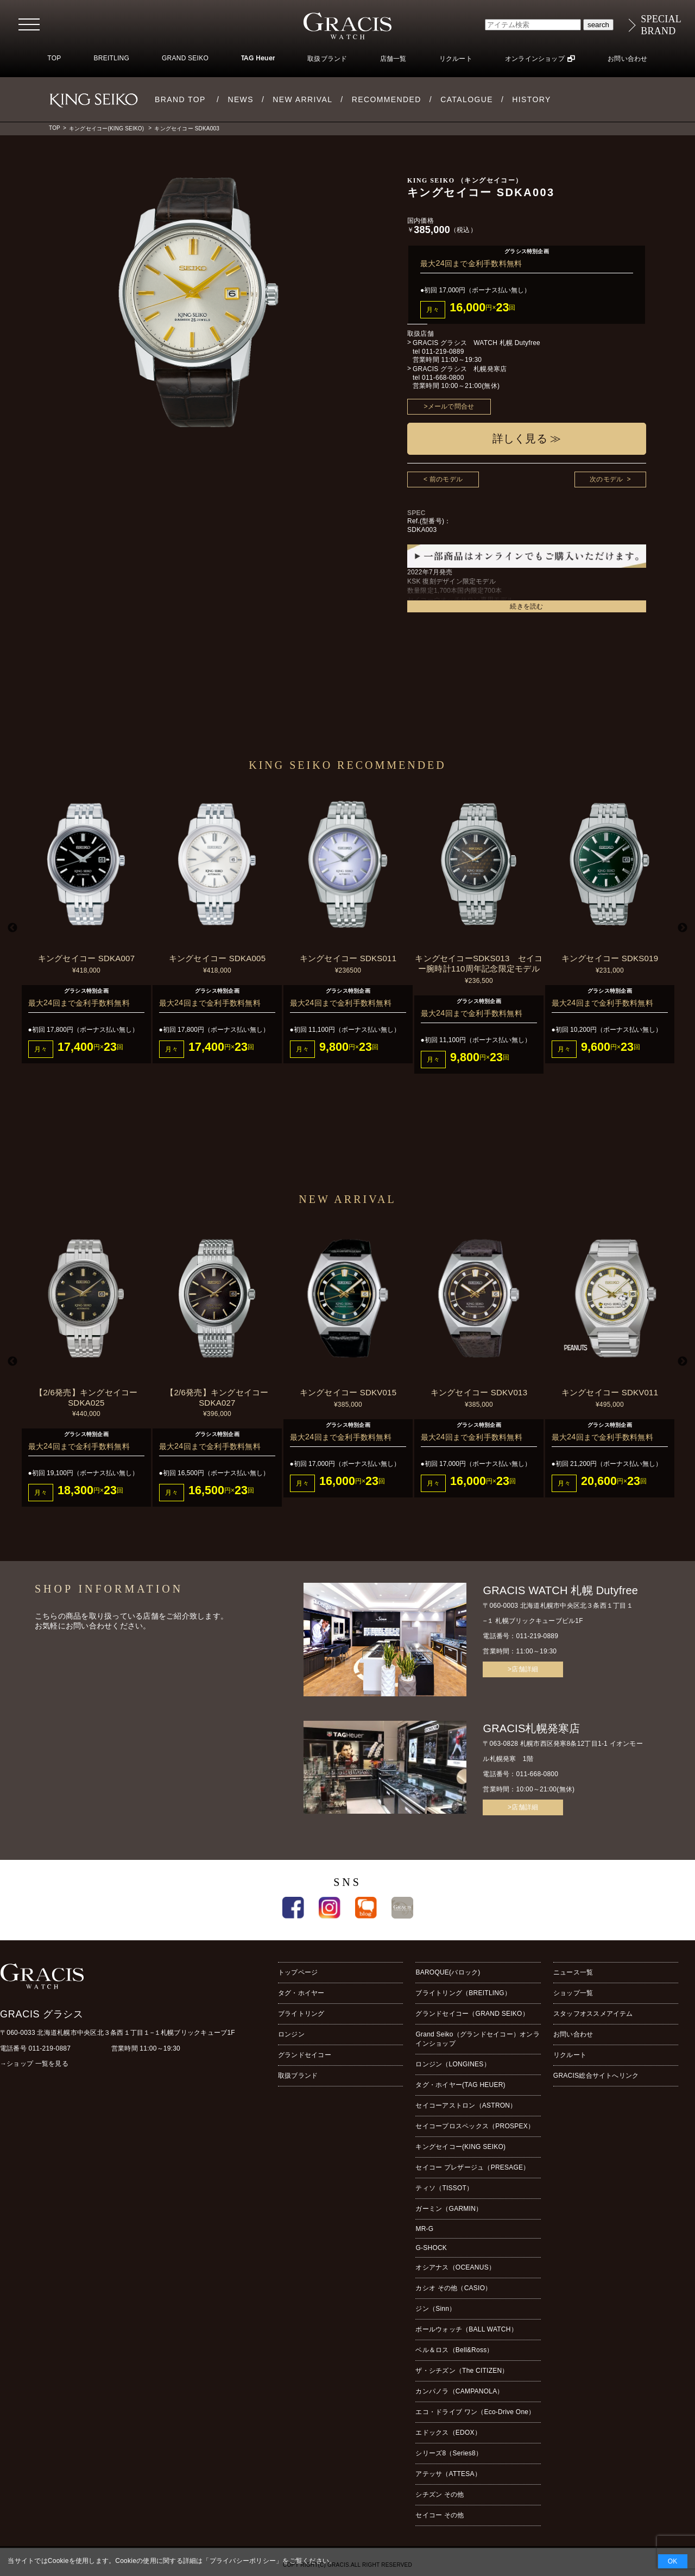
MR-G (424, 2229)
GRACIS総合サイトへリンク (596, 2075)
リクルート (455, 58)
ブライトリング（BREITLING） (463, 1993)
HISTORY (531, 99)
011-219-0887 (50, 2048)
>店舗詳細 (523, 1669)
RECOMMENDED (386, 99)
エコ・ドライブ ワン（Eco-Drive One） (475, 2412)
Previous (12, 928)
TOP (54, 58)
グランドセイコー (304, 2055)
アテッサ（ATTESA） (448, 2474)
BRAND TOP (180, 99)
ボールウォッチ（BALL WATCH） (466, 2329)
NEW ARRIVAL (302, 99)
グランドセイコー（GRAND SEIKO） (471, 2013)
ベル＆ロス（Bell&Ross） (454, 2350)
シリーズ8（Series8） (448, 2453)
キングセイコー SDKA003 (186, 128)
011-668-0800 (443, 377)
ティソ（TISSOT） (444, 2188)
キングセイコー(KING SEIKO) (106, 128)
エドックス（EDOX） (448, 2432)
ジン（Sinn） (435, 2308)
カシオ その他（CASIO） (453, 2288)
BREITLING (111, 58)
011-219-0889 (443, 351)
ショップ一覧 (573, 1993)
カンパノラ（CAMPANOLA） (459, 2391)
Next (682, 928)
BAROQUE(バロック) (447, 1972)
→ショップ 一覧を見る (34, 2063)
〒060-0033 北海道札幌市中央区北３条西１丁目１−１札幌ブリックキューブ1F (117, 2032)
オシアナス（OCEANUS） (455, 2267)
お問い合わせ (627, 58)
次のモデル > (610, 479)
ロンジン (291, 2034)
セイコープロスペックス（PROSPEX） (474, 2126)
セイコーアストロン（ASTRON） (465, 2105)
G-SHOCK (431, 2248)
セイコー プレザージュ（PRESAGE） (472, 2167)
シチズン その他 (439, 2494)
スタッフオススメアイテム (593, 2013)
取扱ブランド (327, 58)
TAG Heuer (258, 58)
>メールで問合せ (449, 406)
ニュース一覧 (573, 1972)
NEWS (241, 99)
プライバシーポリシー (243, 2561)
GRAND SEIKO (185, 58)
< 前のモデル (443, 479)
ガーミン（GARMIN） (448, 2209)
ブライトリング (301, 2013)
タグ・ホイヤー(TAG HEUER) (460, 2085)
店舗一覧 (393, 58)
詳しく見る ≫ (526, 438)
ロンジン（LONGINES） (452, 2064)
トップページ (298, 1972)
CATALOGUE (466, 99)
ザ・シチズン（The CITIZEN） (461, 2370)
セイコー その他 (439, 2515)
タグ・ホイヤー (301, 1993)
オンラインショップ (535, 58)
